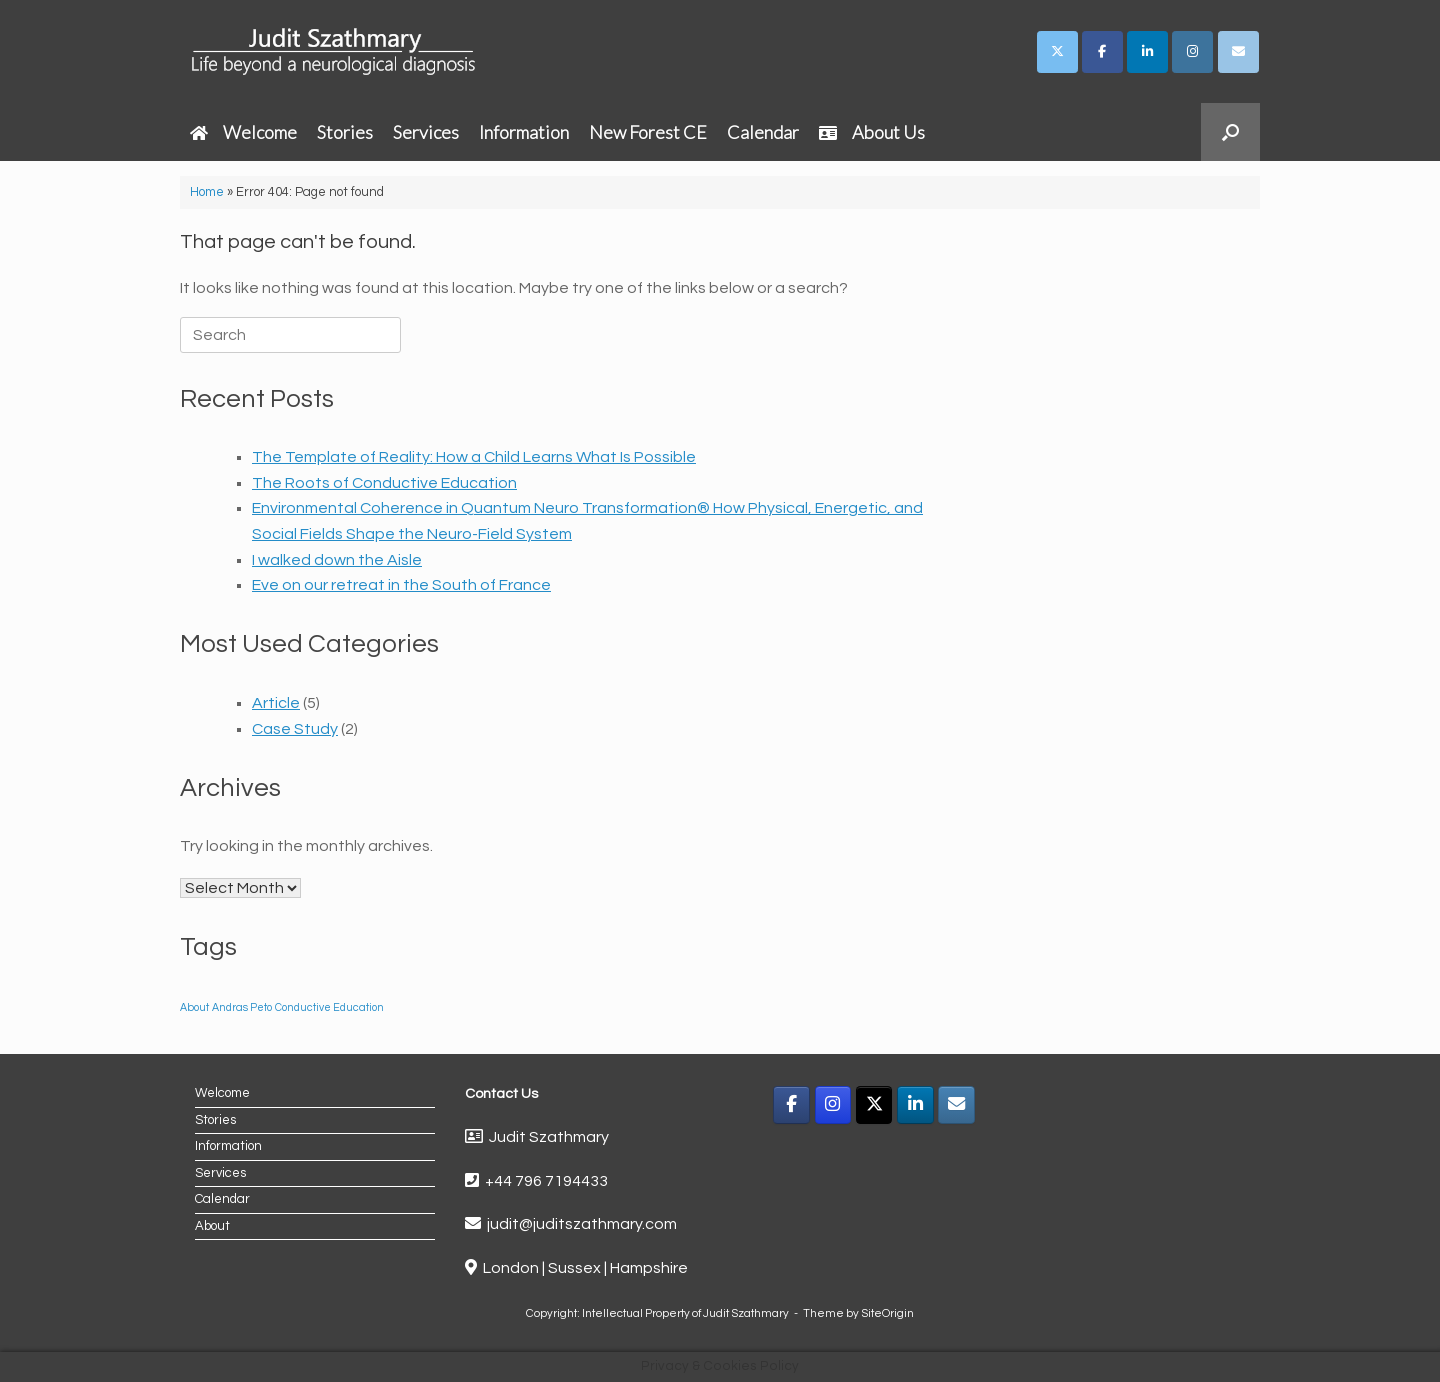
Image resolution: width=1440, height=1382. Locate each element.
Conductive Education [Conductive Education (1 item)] (329, 1007)
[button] (1230, 132)
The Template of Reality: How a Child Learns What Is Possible (474, 457)
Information (524, 132)
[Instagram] (833, 1105)
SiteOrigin (887, 1313)
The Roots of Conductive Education (384, 483)
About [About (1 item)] (194, 1007)
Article (276, 703)
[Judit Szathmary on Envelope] (1238, 52)
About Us (872, 132)
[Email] (956, 1105)
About (212, 1226)
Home (207, 192)
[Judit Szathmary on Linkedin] (1147, 52)
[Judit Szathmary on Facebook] (1102, 52)
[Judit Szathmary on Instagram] (1192, 52)
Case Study (295, 729)
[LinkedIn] (915, 1105)
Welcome (243, 132)
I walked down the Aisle (337, 560)
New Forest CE (648, 132)
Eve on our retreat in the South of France (401, 585)
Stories (345, 132)
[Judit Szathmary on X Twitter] (1057, 52)
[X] (874, 1105)
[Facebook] (791, 1105)
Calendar (763, 132)
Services (426, 132)
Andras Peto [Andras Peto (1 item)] (242, 1007)
